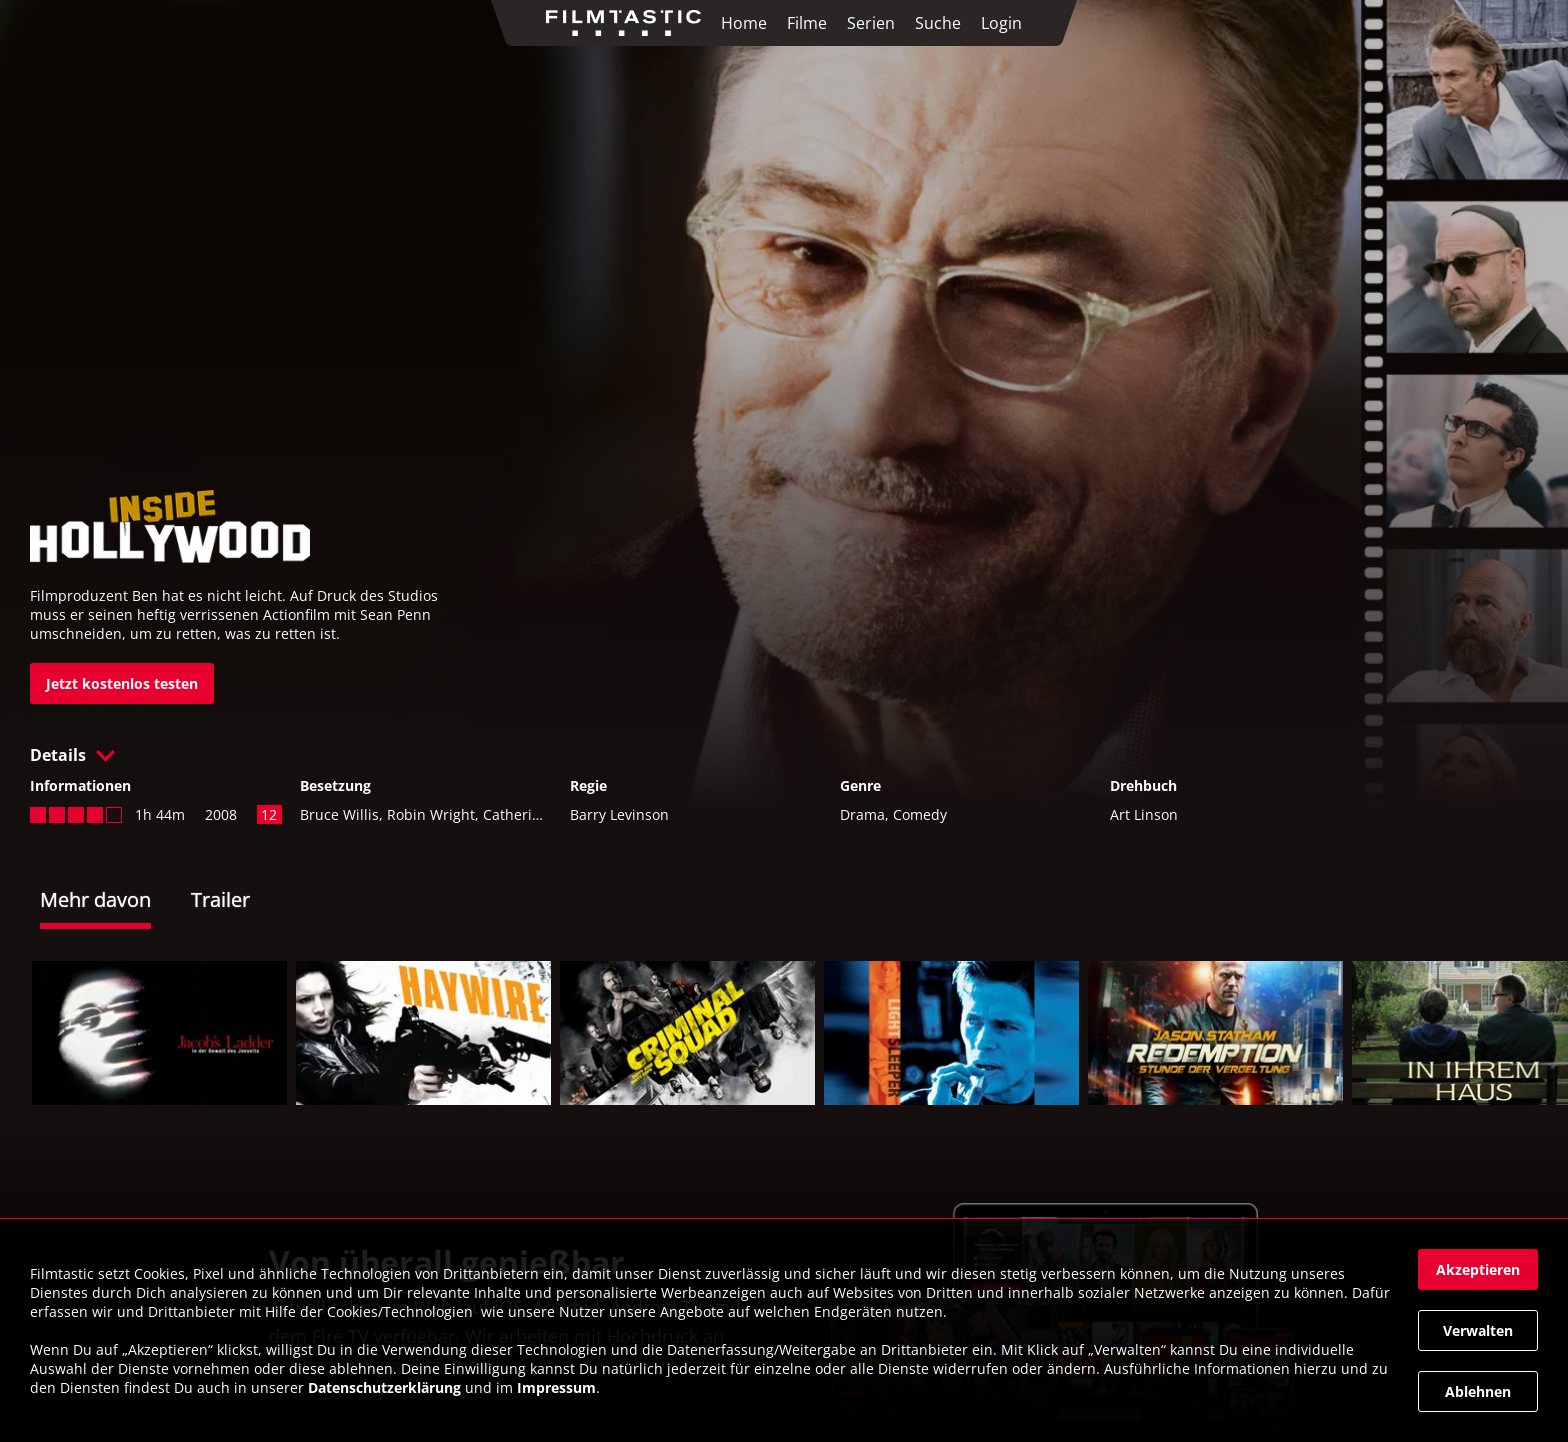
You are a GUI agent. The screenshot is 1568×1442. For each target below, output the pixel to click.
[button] (784, 755)
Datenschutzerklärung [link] (384, 1387)
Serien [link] (871, 23)
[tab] (115, 902)
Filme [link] (807, 23)
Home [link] (744, 23)
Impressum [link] (556, 1387)
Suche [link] (938, 23)
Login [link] (1001, 23)
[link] (628, 23)
